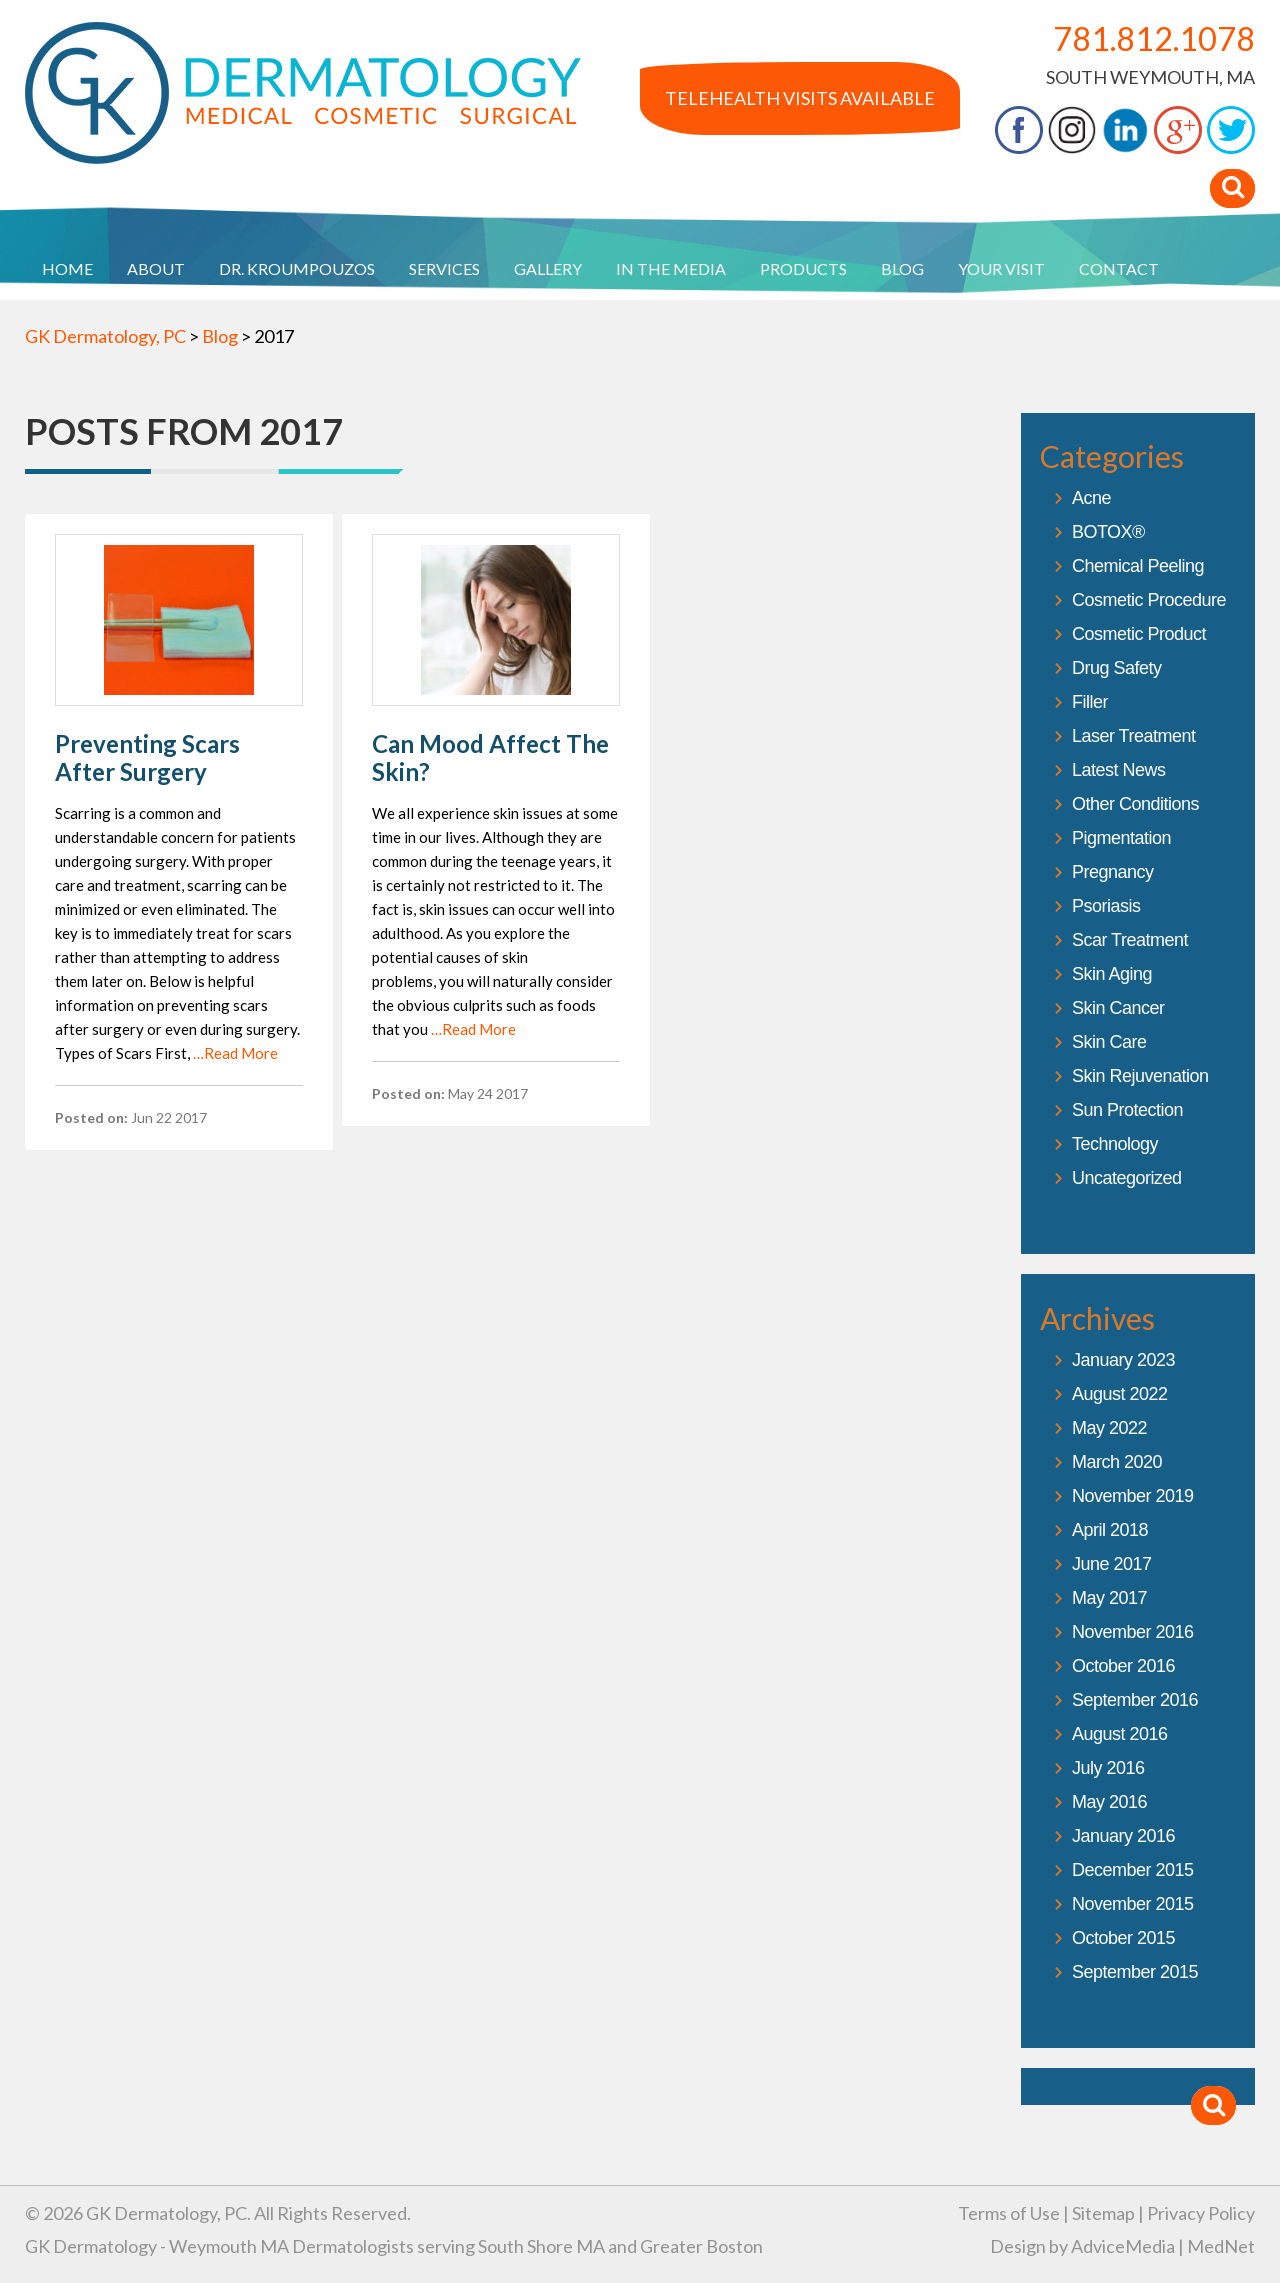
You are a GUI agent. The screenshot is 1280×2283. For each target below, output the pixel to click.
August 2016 (1120, 1734)
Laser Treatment (1134, 736)
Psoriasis (1106, 906)
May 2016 (1109, 1802)
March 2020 (1117, 1462)
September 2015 (1135, 1972)
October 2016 (1123, 1666)
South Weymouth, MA (1150, 77)
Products (803, 268)
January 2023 (1123, 1360)
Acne (1091, 498)
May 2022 (1109, 1428)
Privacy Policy (1201, 2213)
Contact (1119, 268)
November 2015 (1133, 1904)
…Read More (235, 1053)
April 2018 (1110, 1530)
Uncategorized (1127, 1178)
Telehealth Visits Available (800, 98)
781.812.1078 (1154, 38)
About (156, 268)
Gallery (548, 268)
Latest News (1119, 770)
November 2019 (1133, 1496)
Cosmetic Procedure (1149, 600)
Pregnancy (1113, 872)
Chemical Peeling (1138, 566)
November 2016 (1133, 1632)
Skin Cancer (1118, 1008)
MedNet (1221, 2246)
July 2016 (1108, 1768)
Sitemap (1103, 2213)
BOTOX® (1108, 532)
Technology (1115, 1144)
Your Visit (1001, 268)
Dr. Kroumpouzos (297, 268)
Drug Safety (1117, 668)
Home (67, 268)
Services (444, 268)
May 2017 (1109, 1598)
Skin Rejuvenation (1140, 1076)
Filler (1090, 702)
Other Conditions (1135, 804)
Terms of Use (1009, 2213)
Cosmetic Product (1139, 634)
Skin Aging (1112, 974)
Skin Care (1109, 1042)
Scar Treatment (1130, 940)
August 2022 (1120, 1394)
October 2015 (1123, 1938)
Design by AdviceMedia (1082, 2246)
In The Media (671, 268)
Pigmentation (1121, 838)
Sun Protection (1127, 1110)
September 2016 (1135, 1700)
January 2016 (1123, 1836)
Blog (902, 268)
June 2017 (1112, 1564)
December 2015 (1133, 1870)
